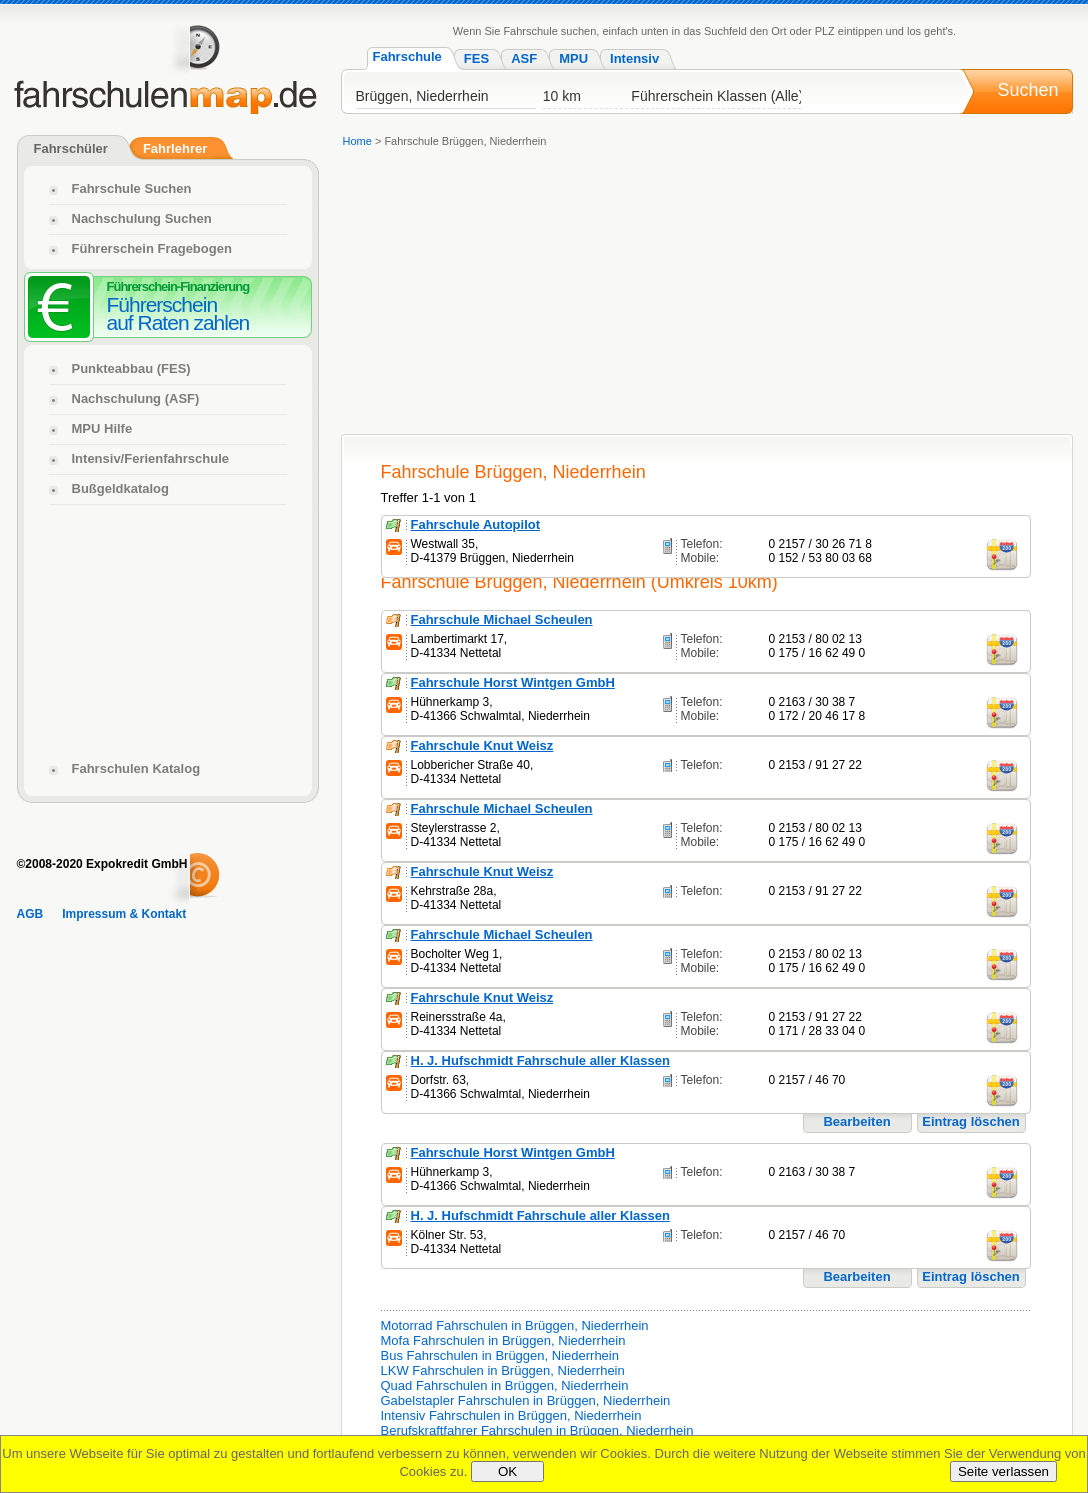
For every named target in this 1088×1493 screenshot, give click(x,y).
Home (357, 141)
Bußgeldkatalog (121, 488)
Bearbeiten (856, 1121)
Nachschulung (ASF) (136, 398)
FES (476, 58)
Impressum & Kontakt (124, 914)
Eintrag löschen (971, 1121)
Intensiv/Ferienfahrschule (151, 458)
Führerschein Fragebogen (152, 248)
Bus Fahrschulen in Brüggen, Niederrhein (500, 1355)
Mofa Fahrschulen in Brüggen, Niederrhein (503, 1340)
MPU (573, 58)
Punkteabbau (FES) (131, 368)
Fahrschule (407, 56)
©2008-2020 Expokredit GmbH (102, 864)
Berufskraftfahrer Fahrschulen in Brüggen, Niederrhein (537, 1430)
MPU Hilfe (102, 428)
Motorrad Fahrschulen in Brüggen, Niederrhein (515, 1325)
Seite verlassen (1003, 1471)
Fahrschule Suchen (132, 188)
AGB (30, 914)
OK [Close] (507, 1471)
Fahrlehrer (175, 148)
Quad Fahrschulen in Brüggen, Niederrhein (505, 1385)
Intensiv (634, 58)
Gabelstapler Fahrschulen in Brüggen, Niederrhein (526, 1400)
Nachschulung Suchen (142, 218)
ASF (524, 58)
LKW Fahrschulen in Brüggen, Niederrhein (503, 1370)
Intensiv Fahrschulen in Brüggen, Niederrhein (511, 1415)
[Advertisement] (684, 294)
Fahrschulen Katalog (136, 768)
